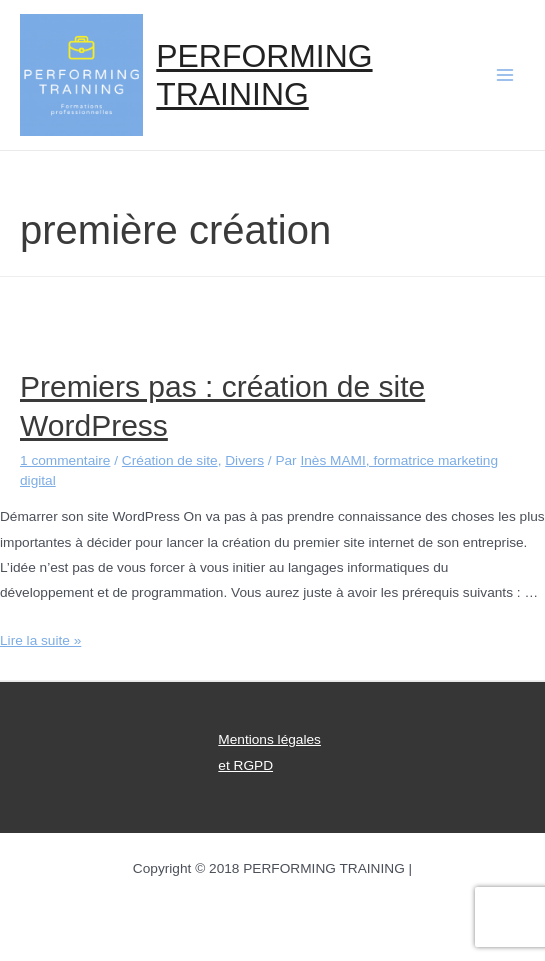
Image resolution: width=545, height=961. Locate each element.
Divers (244, 460)
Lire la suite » (40, 640)
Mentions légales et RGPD (269, 752)
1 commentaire (65, 460)
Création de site (170, 460)
